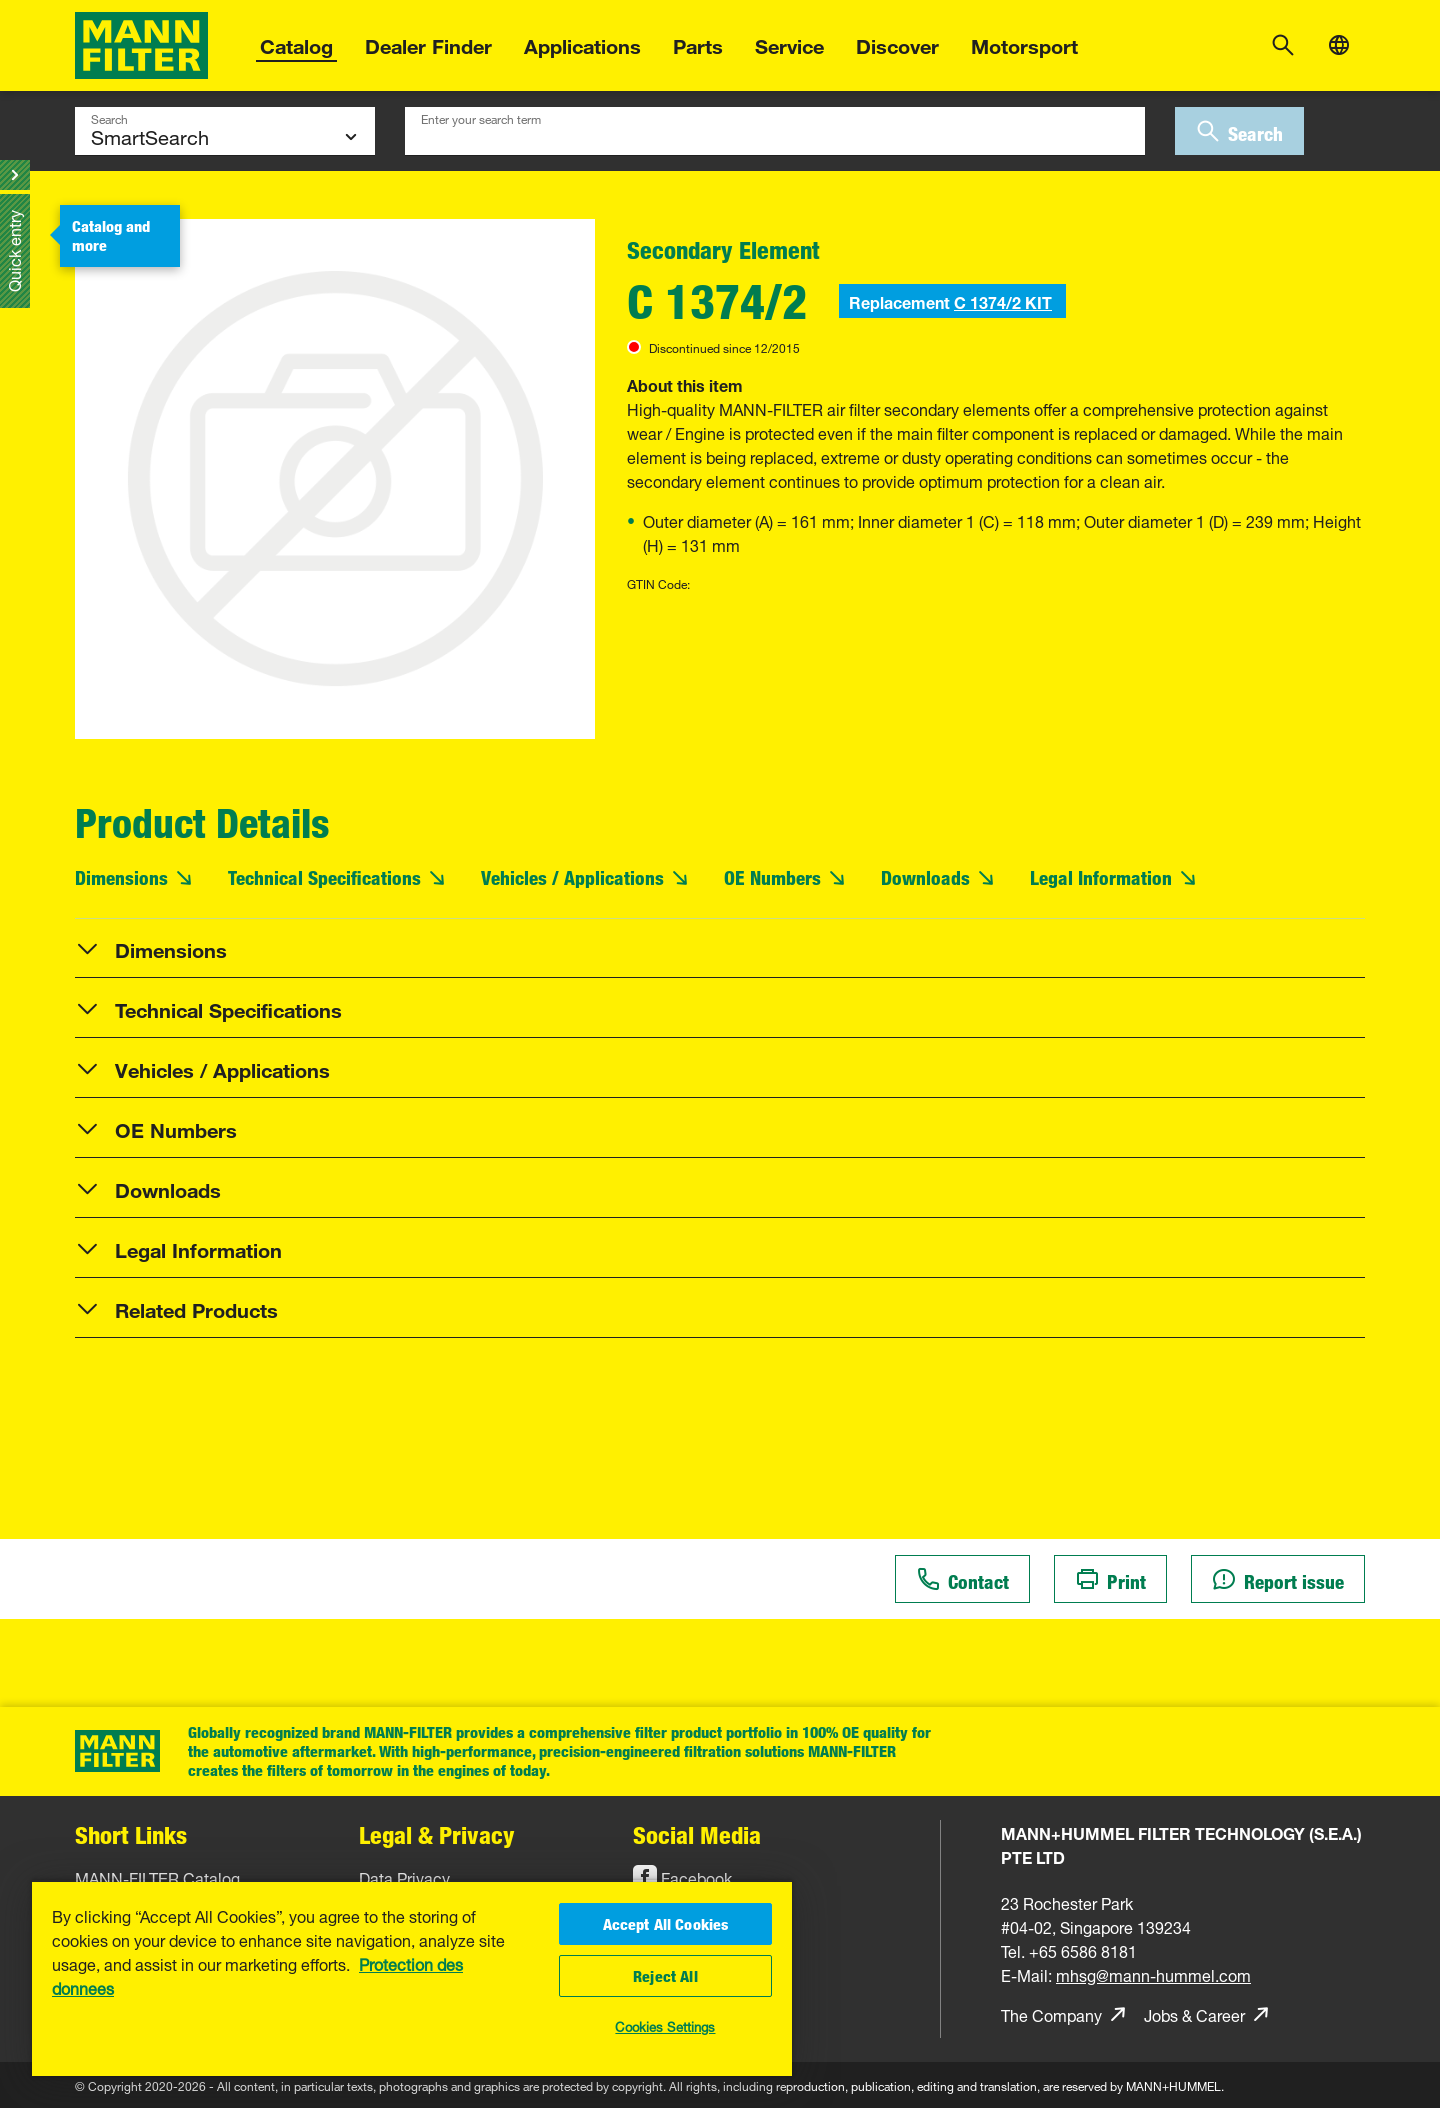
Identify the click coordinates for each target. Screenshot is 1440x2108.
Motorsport (1024, 43)
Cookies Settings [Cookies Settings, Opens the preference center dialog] (665, 2025)
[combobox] (775, 131)
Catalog (296, 43)
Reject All (665, 1976)
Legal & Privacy (437, 1834)
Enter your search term (481, 117)
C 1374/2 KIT (1003, 300)
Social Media (697, 1834)
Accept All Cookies (666, 1924)
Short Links (131, 1834)
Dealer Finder (428, 43)
